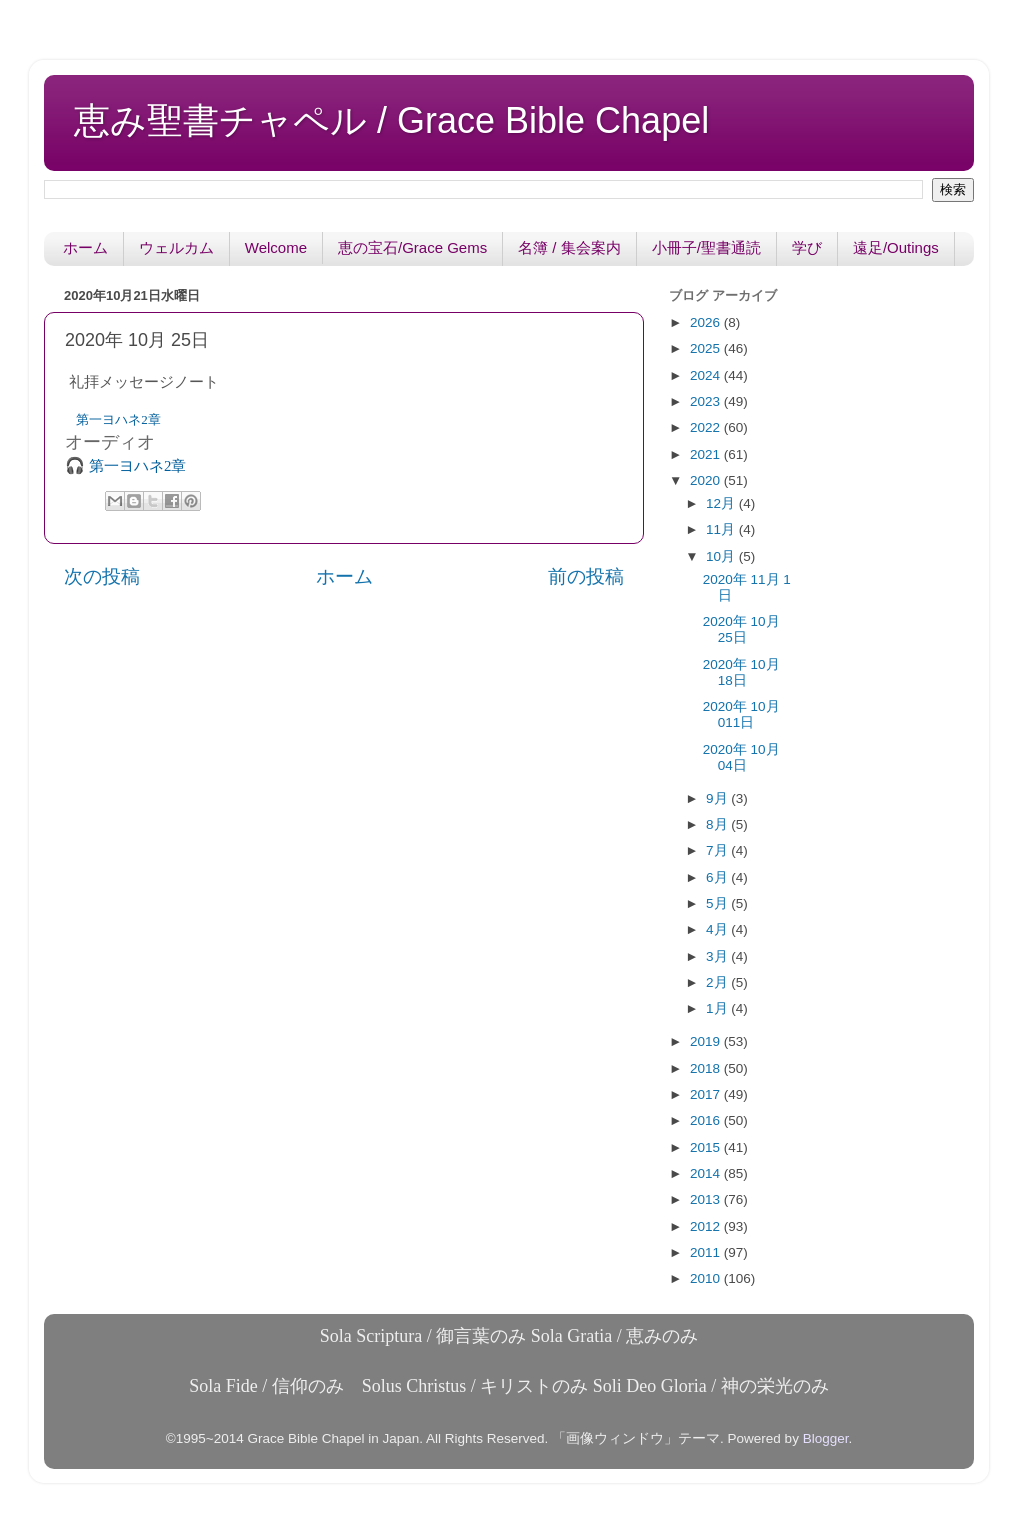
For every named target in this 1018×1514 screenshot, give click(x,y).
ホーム (85, 247)
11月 (722, 529)
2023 (707, 401)
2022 (707, 427)
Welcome (276, 247)
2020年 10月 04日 (741, 757)
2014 (707, 1173)
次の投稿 (102, 576)
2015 (707, 1147)
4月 (718, 929)
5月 (718, 903)
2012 (707, 1226)
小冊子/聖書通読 (706, 247)
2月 (718, 982)
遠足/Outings (896, 247)
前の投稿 (586, 576)
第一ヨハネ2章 (118, 419)
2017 (707, 1094)
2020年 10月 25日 (741, 629)
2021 (707, 454)
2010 (707, 1278)
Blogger (826, 1438)
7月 (718, 850)
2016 (707, 1120)
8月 (718, 824)
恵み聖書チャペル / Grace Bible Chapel (391, 120)
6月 (718, 877)
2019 (707, 1041)
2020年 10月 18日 (741, 672)
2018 (707, 1068)
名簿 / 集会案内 (569, 247)
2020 (707, 480)
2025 (707, 348)
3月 (718, 956)
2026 (707, 322)
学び (807, 247)
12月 (722, 503)
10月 (722, 556)
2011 (707, 1252)
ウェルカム (176, 247)
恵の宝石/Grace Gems (412, 247)
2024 (707, 375)
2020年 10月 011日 (741, 714)
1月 (718, 1008)
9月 (718, 798)
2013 (707, 1199)
